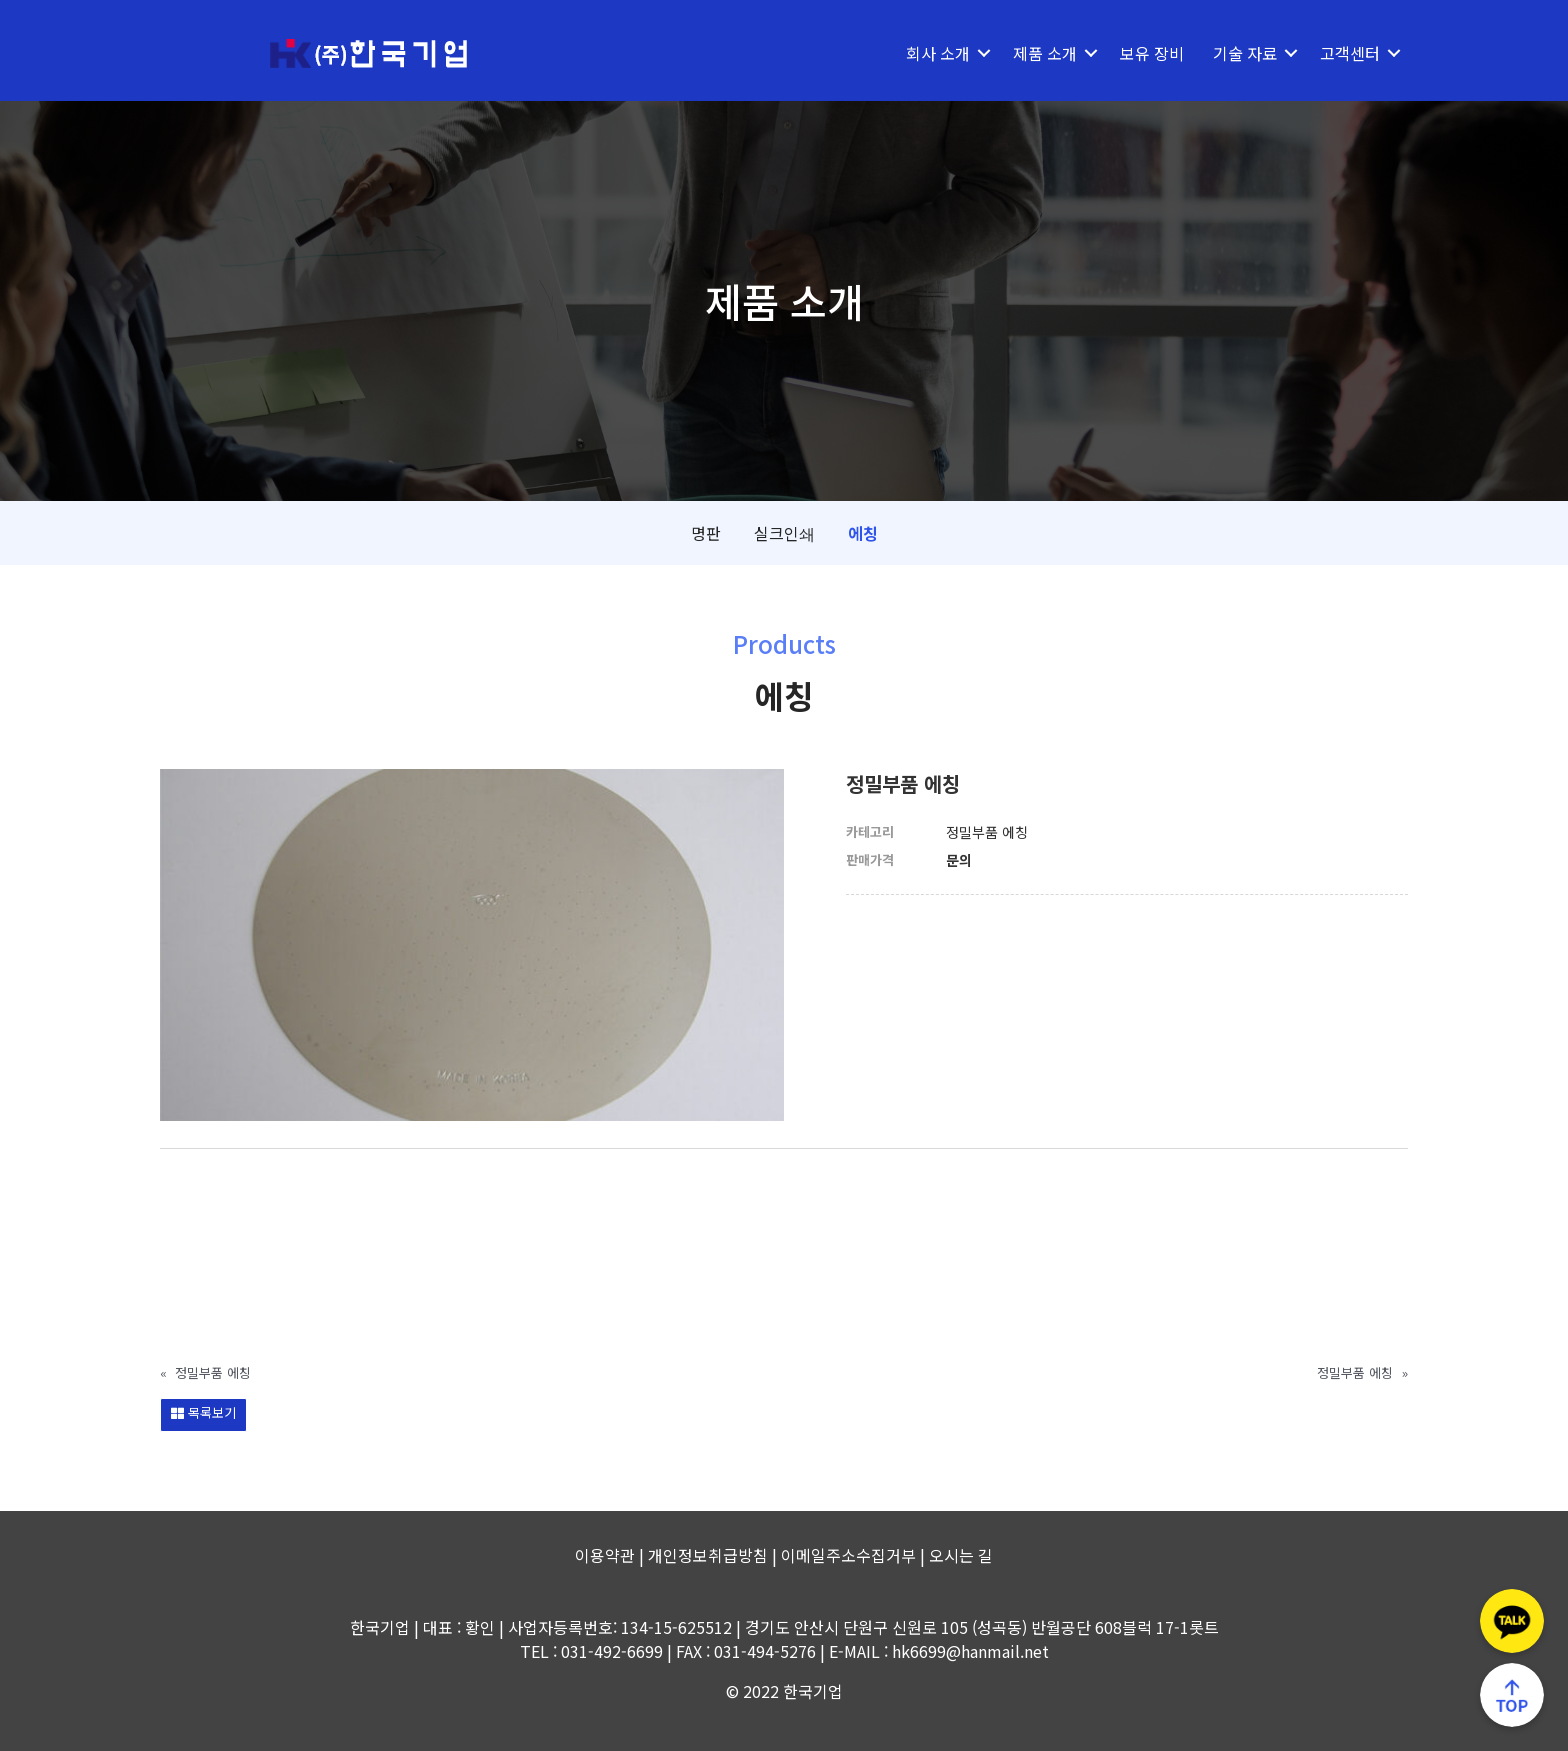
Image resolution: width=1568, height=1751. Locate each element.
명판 (706, 533)
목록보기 (203, 1412)
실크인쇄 (784, 533)
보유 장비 (1152, 53)
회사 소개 (938, 53)
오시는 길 (961, 1555)
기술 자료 (1245, 53)
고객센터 (1350, 53)
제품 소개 (1045, 53)
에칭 (863, 533)
